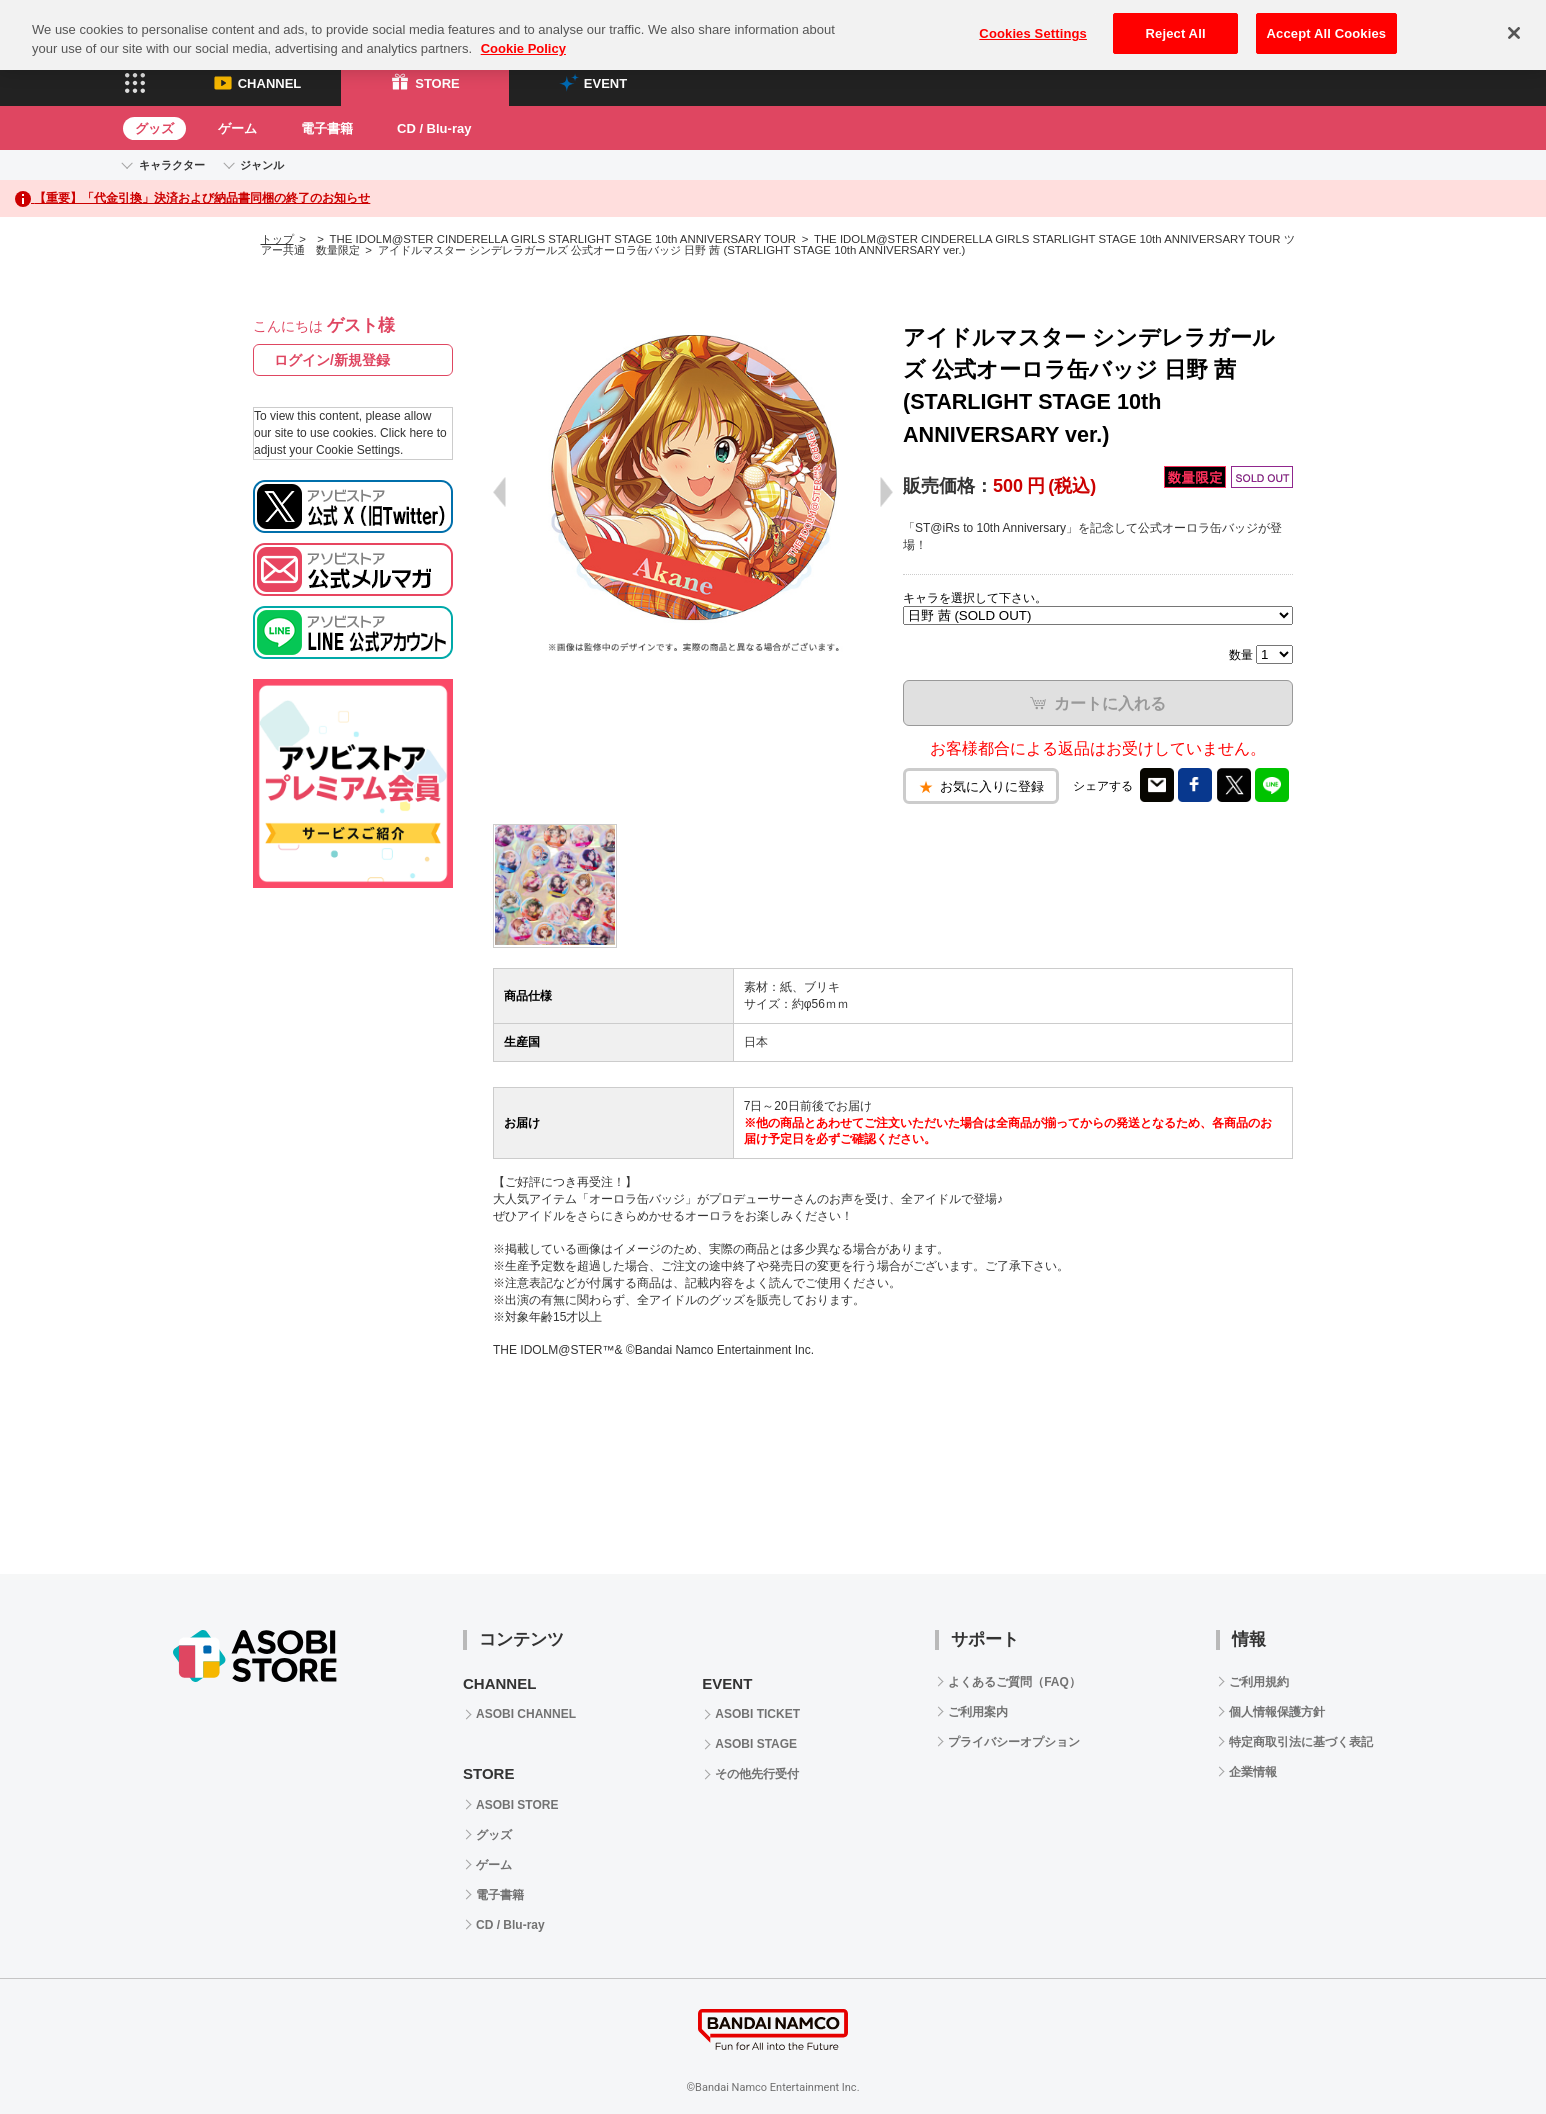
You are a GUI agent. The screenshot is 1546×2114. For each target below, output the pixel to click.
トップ (277, 239)
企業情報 (1253, 1772)
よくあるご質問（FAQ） (1014, 1682)
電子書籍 (327, 128)
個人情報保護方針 (1277, 1712)
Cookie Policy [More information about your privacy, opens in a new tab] (523, 33)
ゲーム (237, 128)
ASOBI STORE (517, 1805)
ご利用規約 (1259, 1682)
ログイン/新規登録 (332, 360)
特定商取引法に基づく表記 (1301, 1742)
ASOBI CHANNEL (526, 1714)
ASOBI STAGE (756, 1744)
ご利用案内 (978, 1712)
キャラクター (172, 165)
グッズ (154, 128)
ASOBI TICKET (757, 1714)
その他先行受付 (757, 1774)
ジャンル (262, 165)
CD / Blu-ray (434, 128)
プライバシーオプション (1014, 1742)
